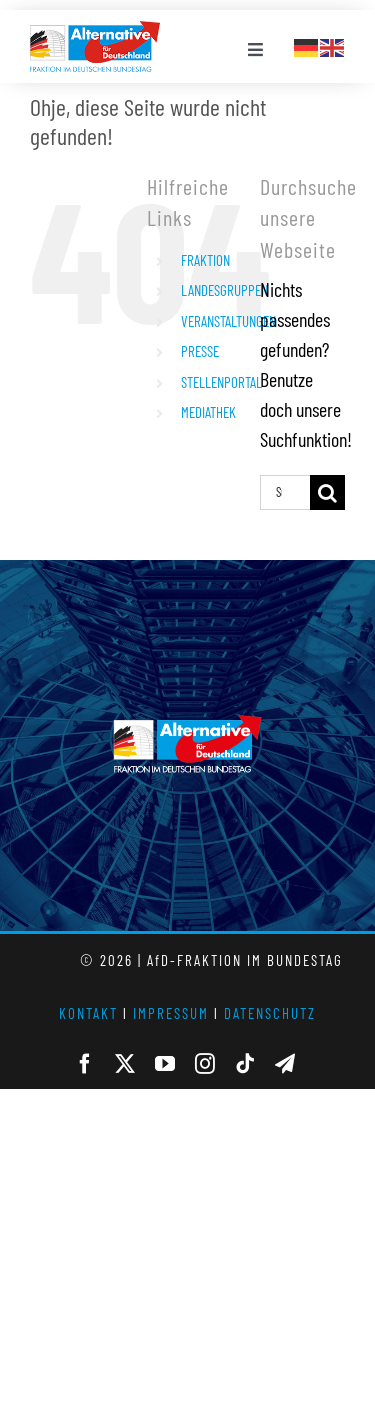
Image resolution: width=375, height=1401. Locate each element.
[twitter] (125, 1064)
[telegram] (285, 1064)
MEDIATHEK (208, 412)
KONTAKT (88, 1013)
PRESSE (200, 351)
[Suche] (327, 492)
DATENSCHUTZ (270, 1013)
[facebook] (85, 1064)
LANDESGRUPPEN (224, 290)
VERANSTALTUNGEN (228, 321)
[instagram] (205, 1064)
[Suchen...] (285, 492)
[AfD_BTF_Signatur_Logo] (95, 31)
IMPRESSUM (171, 1013)
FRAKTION (205, 260)
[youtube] (165, 1064)
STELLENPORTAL (221, 382)
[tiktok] (245, 1064)
